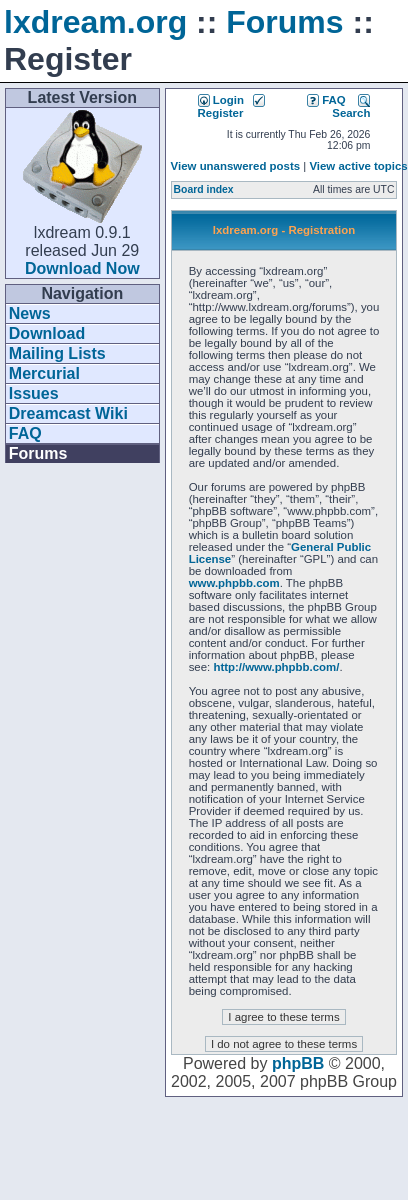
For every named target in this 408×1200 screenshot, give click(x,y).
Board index (204, 189)
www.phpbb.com (234, 583)
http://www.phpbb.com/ (276, 667)
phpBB (298, 1063)
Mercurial (44, 373)
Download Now (82, 268)
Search (351, 106)
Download (47, 333)
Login (221, 100)
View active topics (358, 166)
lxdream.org (95, 22)
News (30, 313)
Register (232, 106)
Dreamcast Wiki (68, 413)
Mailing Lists (57, 353)
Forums (284, 22)
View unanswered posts (235, 166)
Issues (34, 393)
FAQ (25, 433)
